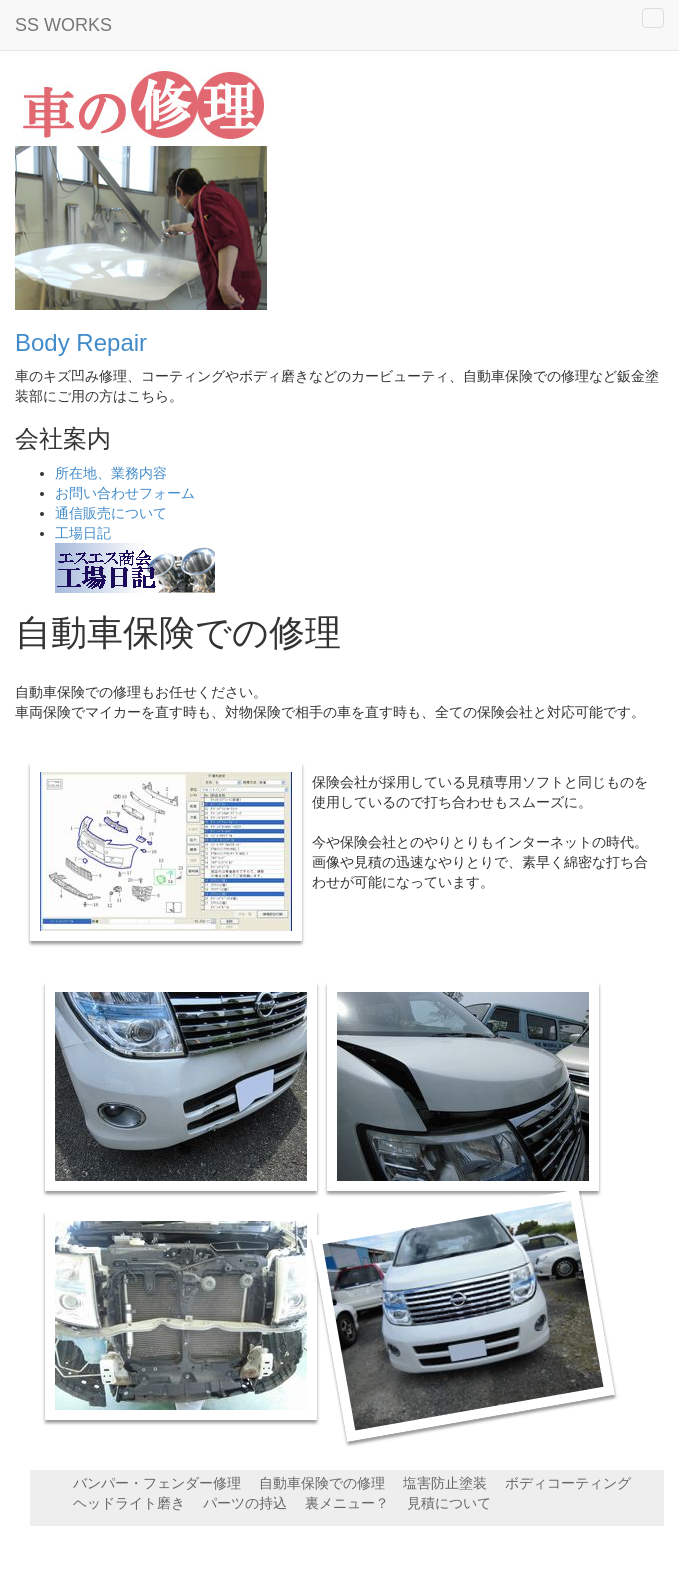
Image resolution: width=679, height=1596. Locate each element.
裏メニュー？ (347, 1503)
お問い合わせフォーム (125, 493)
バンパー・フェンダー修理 (157, 1483)
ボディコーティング (568, 1483)
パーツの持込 (245, 1503)
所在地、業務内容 (111, 473)
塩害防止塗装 (445, 1483)
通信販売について (111, 513)
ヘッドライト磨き (129, 1503)
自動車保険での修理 (322, 1483)
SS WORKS (63, 25)
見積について (449, 1503)
